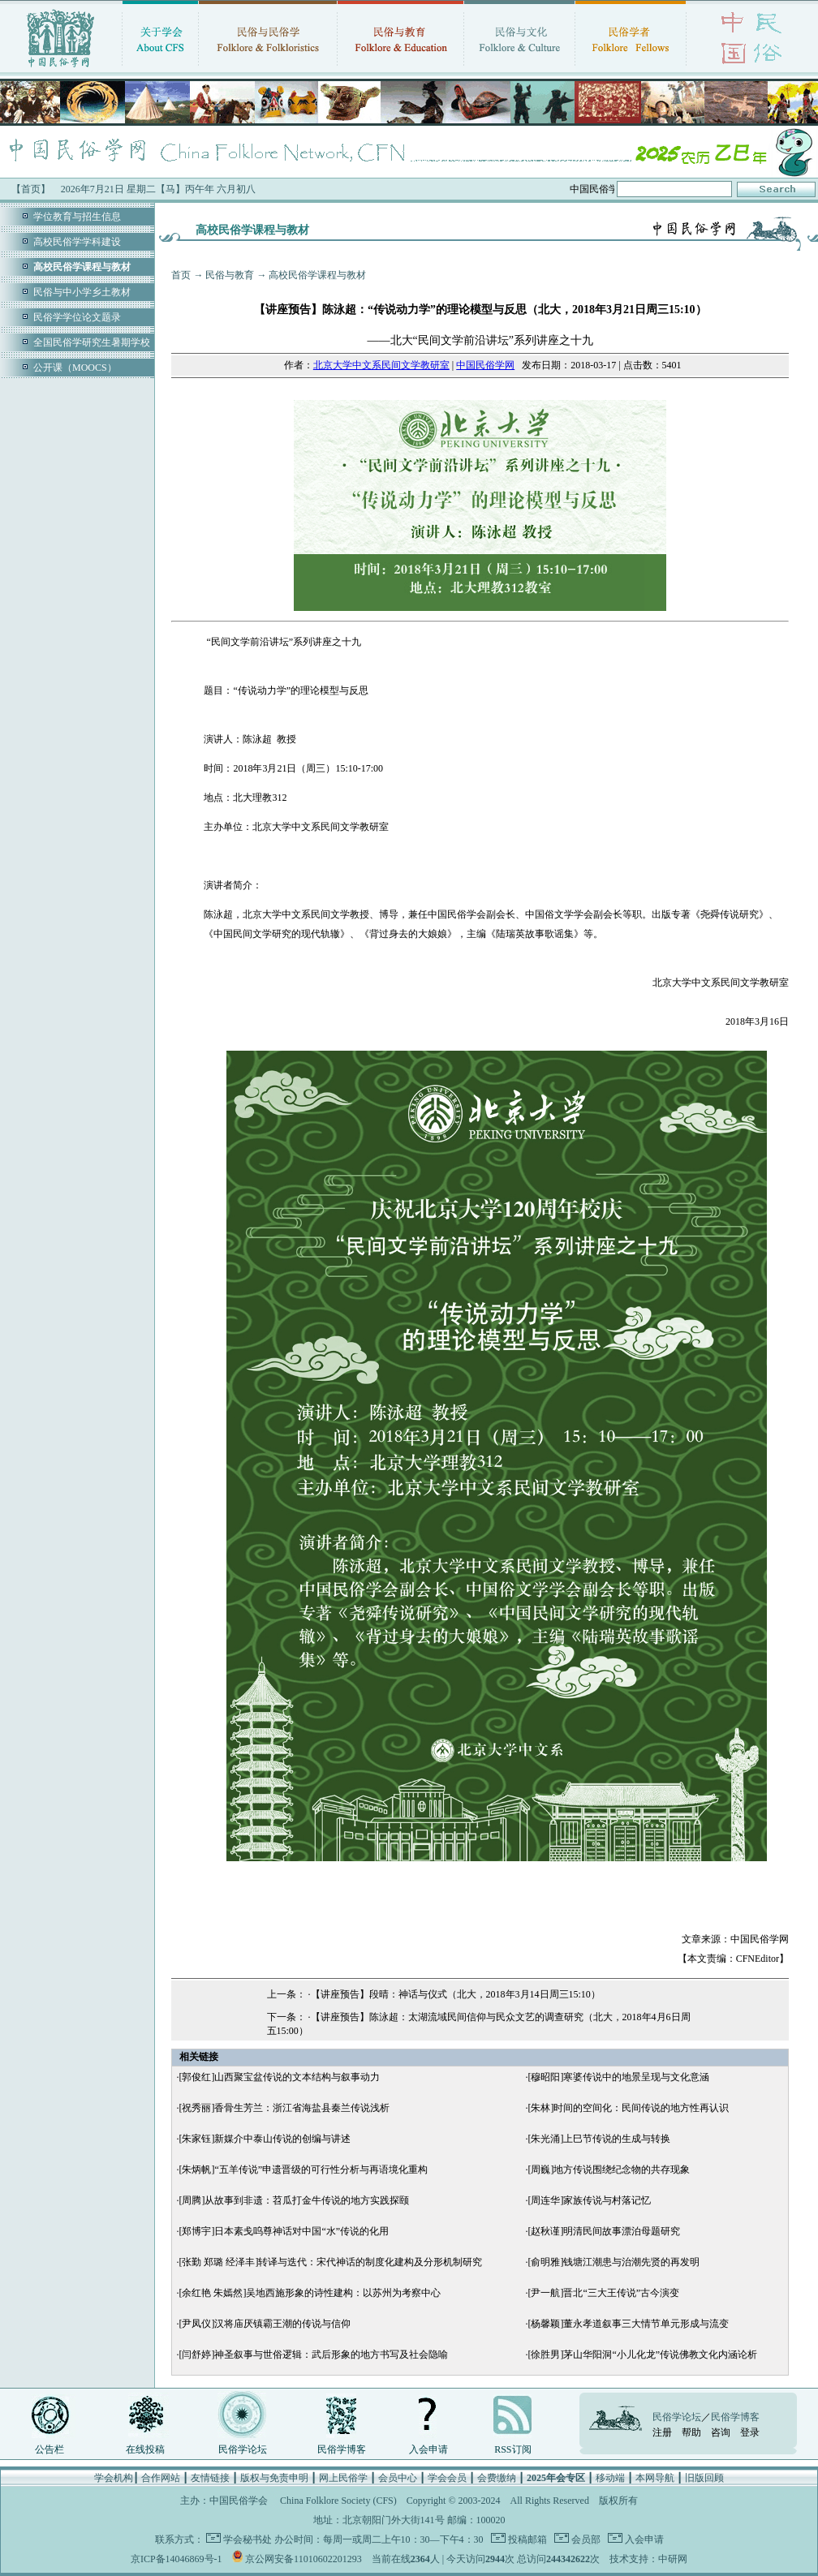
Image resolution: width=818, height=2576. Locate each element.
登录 (750, 2432)
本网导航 (654, 2478)
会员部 (585, 2539)
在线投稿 (145, 2449)
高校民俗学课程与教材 (317, 275)
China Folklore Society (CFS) (338, 2500)
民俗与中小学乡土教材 (82, 292)
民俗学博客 (341, 2449)
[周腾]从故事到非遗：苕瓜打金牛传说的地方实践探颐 (294, 2200)
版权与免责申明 (274, 2478)
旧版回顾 (704, 2478)
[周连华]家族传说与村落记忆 (589, 2200)
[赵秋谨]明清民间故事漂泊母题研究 (603, 2231)
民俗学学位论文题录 (77, 317)
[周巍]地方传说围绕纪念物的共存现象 (608, 2169)
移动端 (610, 2478)
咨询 (720, 2432)
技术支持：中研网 (648, 2559)
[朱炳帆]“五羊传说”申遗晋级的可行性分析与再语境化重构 (303, 2169)
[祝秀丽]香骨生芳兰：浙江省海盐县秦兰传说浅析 (284, 2108)
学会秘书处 (247, 2539)
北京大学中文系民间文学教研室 (381, 365)
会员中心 (397, 2478)
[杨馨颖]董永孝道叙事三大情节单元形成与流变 (628, 2323)
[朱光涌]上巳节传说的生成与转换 (598, 2138)
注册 (662, 2432)
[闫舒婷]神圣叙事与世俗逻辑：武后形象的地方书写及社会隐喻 (313, 2354)
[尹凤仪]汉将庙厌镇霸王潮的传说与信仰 (265, 2323)
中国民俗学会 (238, 2500)
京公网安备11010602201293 (303, 2559)
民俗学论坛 (242, 2449)
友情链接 (210, 2478)
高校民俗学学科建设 (77, 241)
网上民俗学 (343, 2478)
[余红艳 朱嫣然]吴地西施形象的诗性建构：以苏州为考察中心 (310, 2293)
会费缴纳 (496, 2478)
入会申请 (428, 2449)
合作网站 (160, 2478)
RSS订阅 (512, 2449)
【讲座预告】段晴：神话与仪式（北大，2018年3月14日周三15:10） (456, 1994)
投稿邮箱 (526, 2539)
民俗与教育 (229, 275)
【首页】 (30, 189)
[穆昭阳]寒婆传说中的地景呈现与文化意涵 (618, 2077)
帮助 (691, 2432)
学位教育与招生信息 (77, 216)
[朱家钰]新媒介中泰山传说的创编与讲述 (265, 2138)
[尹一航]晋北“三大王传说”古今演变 (603, 2293)
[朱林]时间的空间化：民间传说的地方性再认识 (628, 2108)
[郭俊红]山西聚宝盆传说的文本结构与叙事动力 (279, 2077)
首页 (181, 275)
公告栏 (49, 2449)
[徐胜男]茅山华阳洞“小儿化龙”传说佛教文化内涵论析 (642, 2354)
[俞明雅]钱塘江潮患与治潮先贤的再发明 (613, 2262)
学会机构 (113, 2478)
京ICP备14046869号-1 (176, 2559)
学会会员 (447, 2478)
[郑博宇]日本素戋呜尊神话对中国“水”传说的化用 (284, 2231)
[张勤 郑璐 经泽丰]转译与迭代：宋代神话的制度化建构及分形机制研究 (330, 2262)
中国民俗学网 (485, 365)
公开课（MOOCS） (75, 367)
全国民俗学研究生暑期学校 (91, 342)
